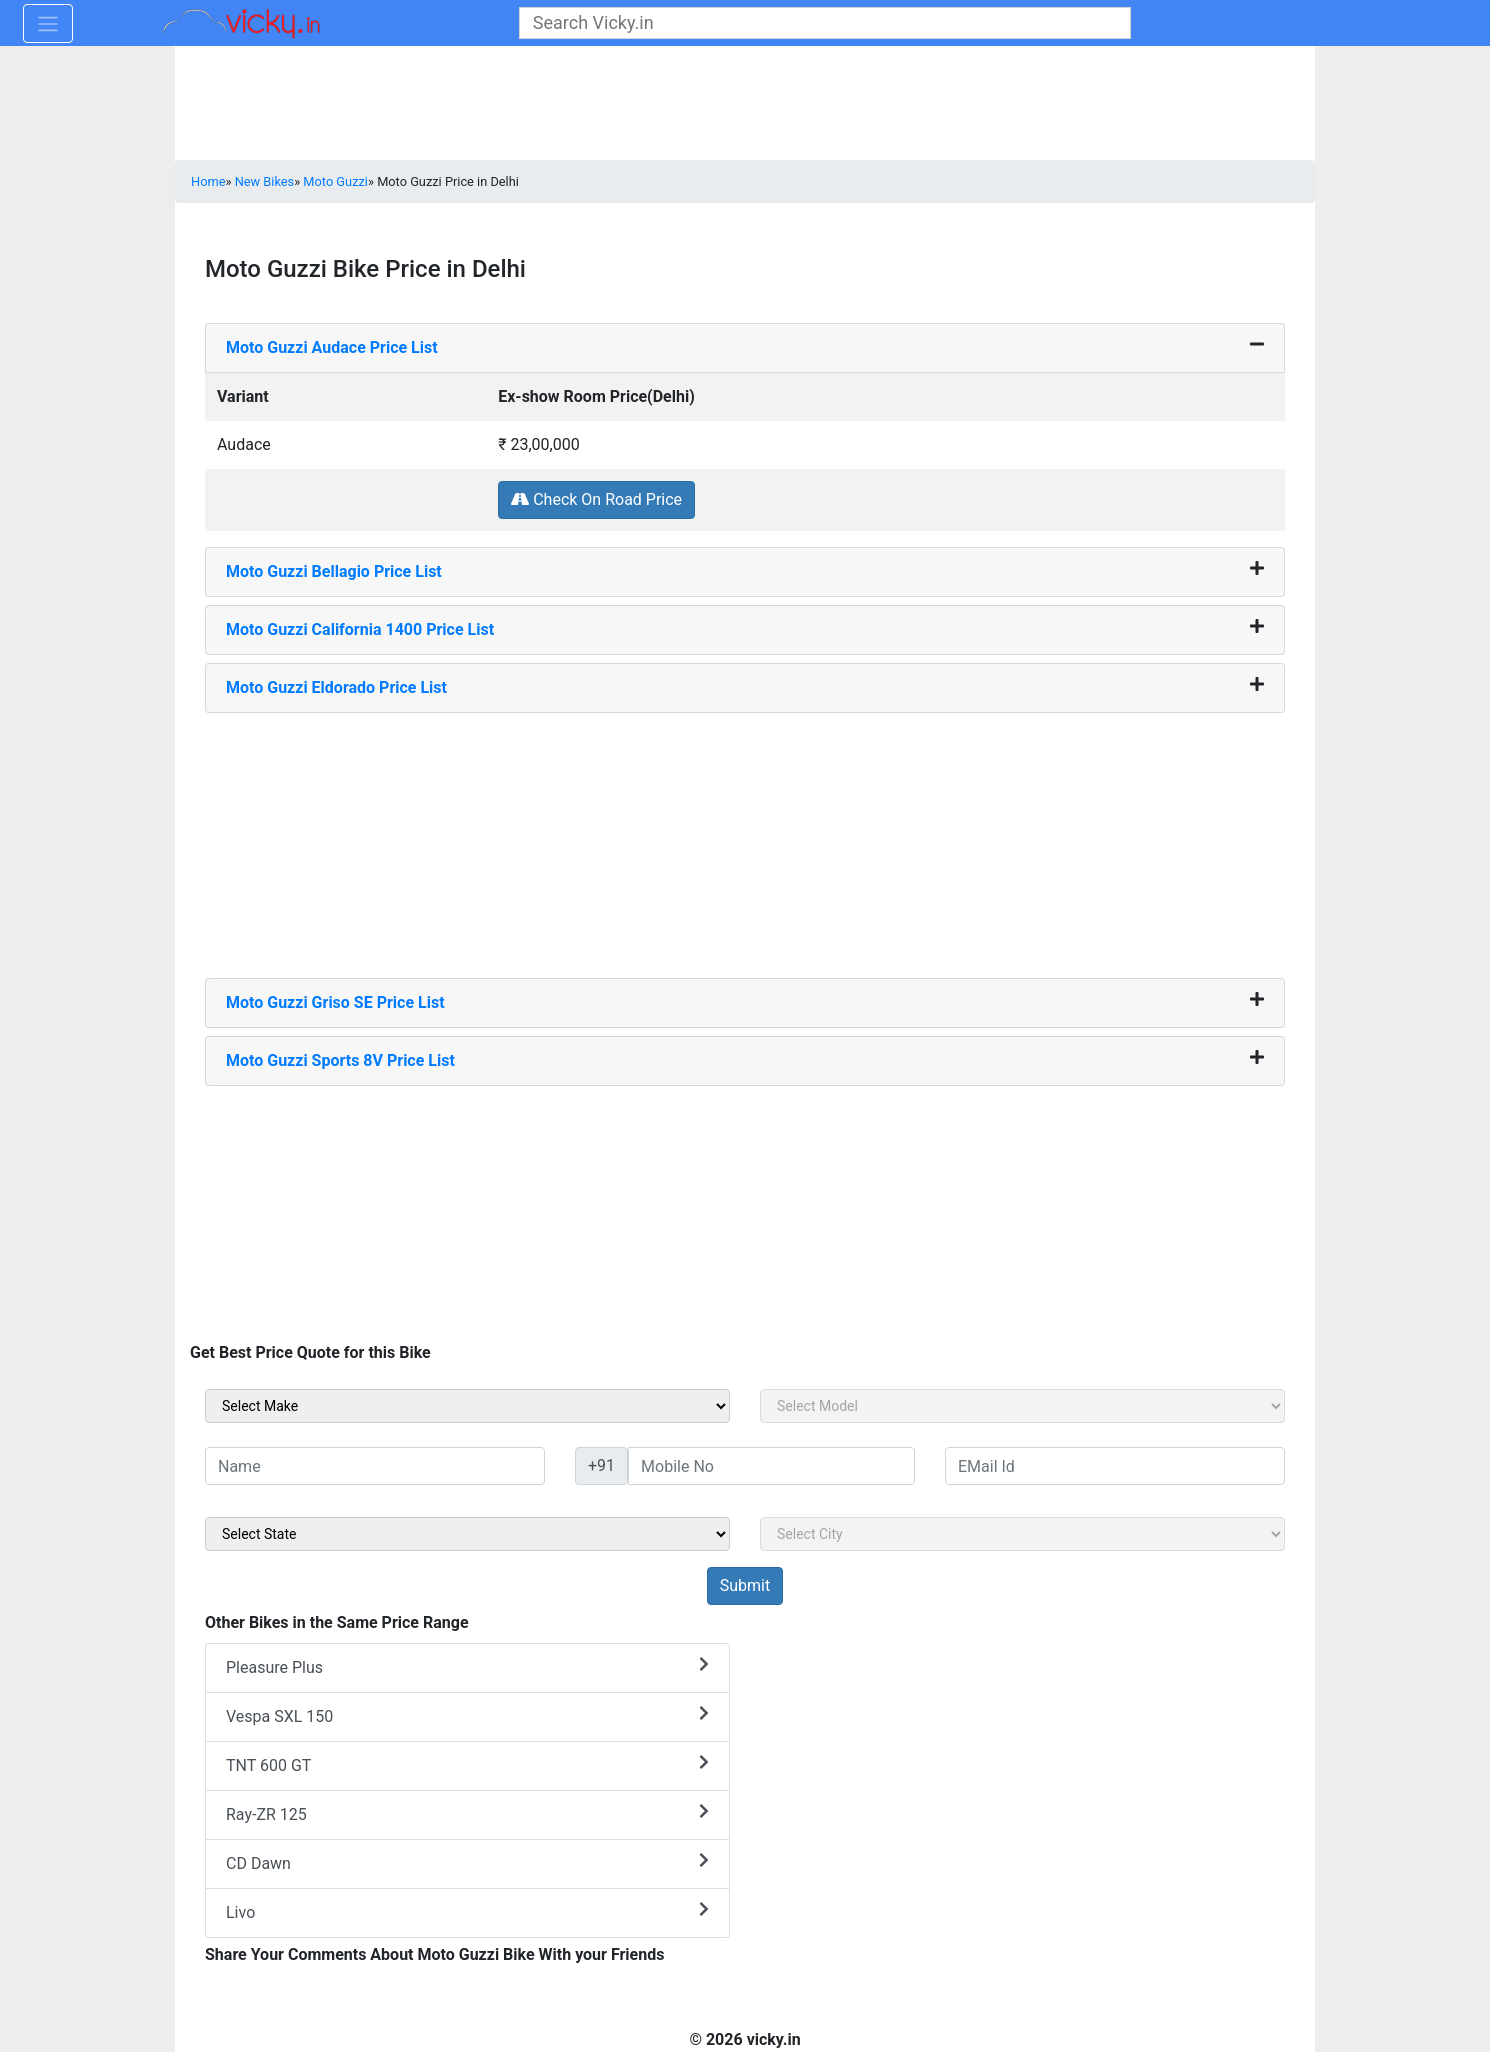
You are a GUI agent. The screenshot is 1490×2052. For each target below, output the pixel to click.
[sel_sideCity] (1022, 1534)
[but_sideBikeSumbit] (745, 1586)
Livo (467, 1911)
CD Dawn (467, 1862)
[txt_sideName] (375, 1466)
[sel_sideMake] (467, 1406)
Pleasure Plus (467, 1666)
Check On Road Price (596, 499)
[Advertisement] (745, 838)
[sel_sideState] (467, 1534)
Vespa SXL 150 (467, 1715)
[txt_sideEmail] (1115, 1466)
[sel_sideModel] (1022, 1406)
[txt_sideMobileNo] (771, 1466)
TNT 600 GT (467, 1764)
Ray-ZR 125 (467, 1813)
